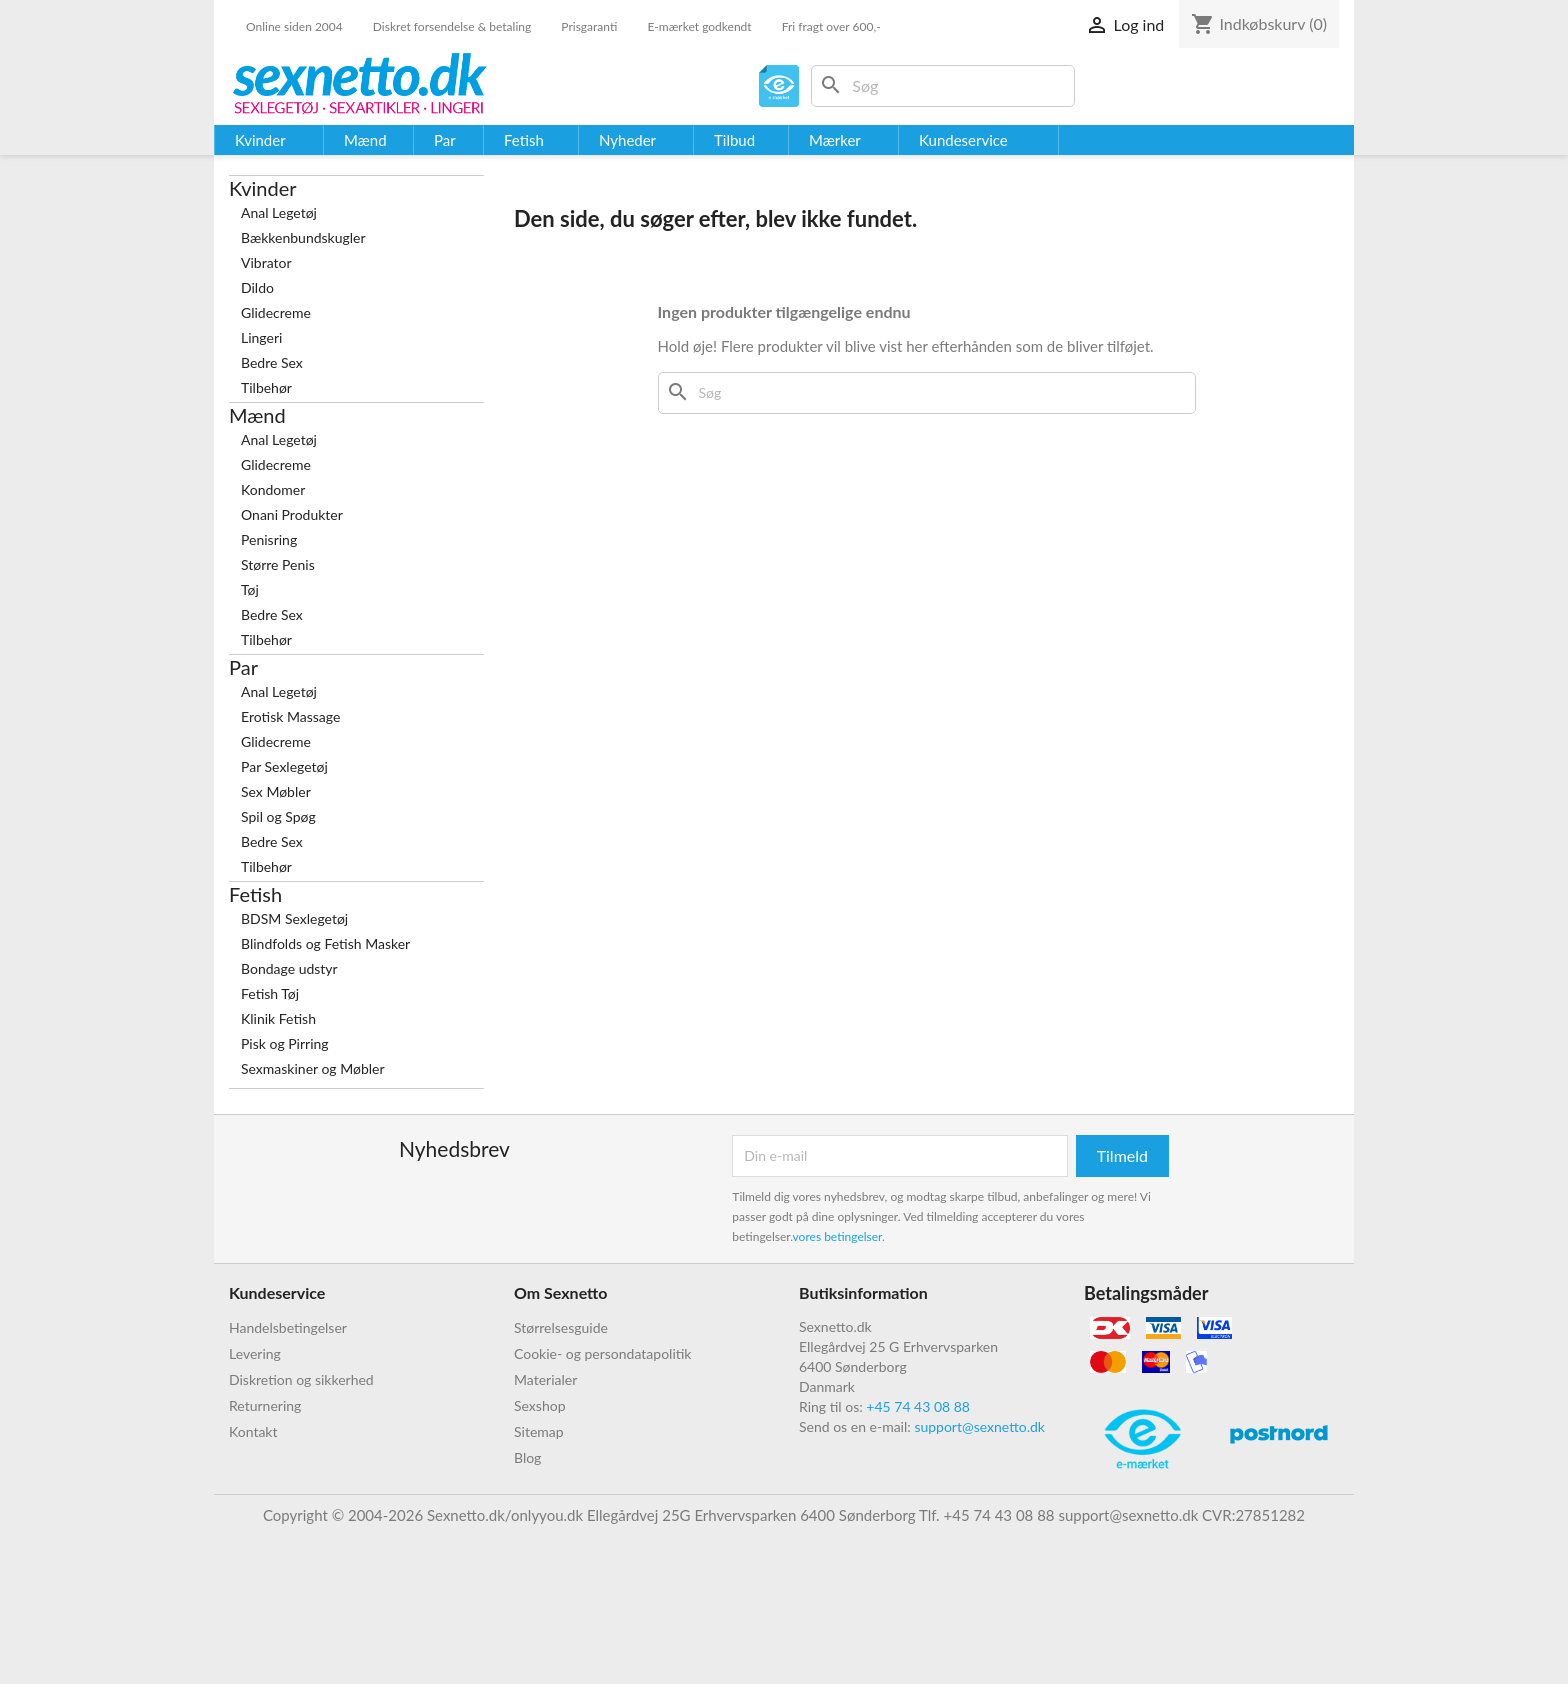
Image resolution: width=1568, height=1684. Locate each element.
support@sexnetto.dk (979, 1426)
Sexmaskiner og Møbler (313, 1068)
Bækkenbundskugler (303, 237)
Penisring (269, 539)
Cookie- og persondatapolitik (602, 1353)
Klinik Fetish (278, 1018)
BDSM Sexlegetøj (294, 918)
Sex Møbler (276, 791)
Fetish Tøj (270, 993)
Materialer (545, 1379)
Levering (255, 1353)
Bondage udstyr (289, 968)
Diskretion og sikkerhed (301, 1379)
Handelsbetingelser (288, 1327)
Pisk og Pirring (285, 1043)
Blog (527, 1457)
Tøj (250, 589)
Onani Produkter (292, 514)
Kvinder (263, 188)
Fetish (255, 894)
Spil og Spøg (278, 816)
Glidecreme (276, 312)
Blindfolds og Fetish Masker (325, 943)
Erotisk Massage (290, 716)
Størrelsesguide (561, 1327)
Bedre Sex (272, 362)
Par (243, 667)
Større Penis (278, 564)
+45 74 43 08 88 (918, 1406)
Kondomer (273, 489)
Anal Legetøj (279, 212)
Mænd (257, 415)
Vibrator (266, 262)
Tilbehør (266, 387)
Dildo (257, 287)
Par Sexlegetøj (284, 766)
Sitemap (539, 1431)
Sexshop (540, 1405)
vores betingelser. (839, 1236)
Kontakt (253, 1431)
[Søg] (943, 86)
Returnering (265, 1405)
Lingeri (261, 337)
